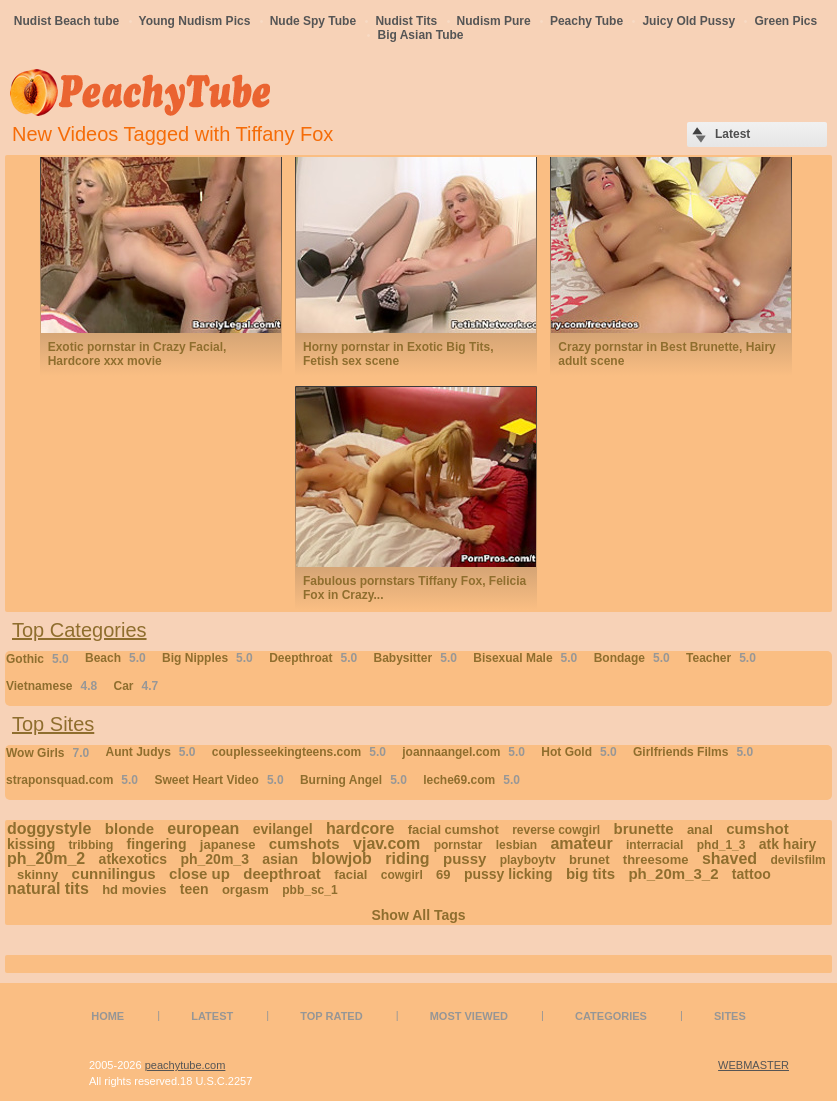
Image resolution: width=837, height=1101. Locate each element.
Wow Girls (47, 753)
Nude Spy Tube (313, 21)
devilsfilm (797, 860)
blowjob (341, 858)
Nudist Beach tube (66, 21)
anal (700, 829)
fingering (157, 844)
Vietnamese (51, 686)
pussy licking (508, 874)
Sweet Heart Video (218, 780)
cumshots (304, 843)
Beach (115, 658)
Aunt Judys (150, 752)
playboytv (528, 860)
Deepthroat (313, 658)
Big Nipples (207, 658)
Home (107, 1016)
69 (443, 874)
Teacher (721, 658)
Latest (212, 1016)
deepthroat (282, 873)
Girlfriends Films (693, 752)
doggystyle (49, 828)
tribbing (91, 845)
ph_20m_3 (214, 859)
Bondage (632, 658)
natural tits (48, 888)
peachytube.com (185, 1065)
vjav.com (386, 843)
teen (194, 889)
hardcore (360, 828)
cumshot (757, 828)
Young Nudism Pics (195, 21)
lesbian (516, 845)
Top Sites (53, 724)
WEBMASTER (753, 1065)
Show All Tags (418, 915)
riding (407, 858)
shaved (729, 858)
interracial (654, 845)
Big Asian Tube (420, 35)
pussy (464, 858)
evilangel (283, 829)
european (203, 828)
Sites (730, 1016)
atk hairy (788, 844)
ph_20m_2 (46, 858)
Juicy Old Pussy (688, 21)
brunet (589, 859)
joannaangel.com (463, 752)
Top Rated (331, 1016)
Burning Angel (353, 780)
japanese (228, 844)
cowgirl (402, 875)
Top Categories (79, 630)
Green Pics (785, 21)
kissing (31, 844)
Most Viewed (469, 1016)
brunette (644, 828)
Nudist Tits (406, 21)
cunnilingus (114, 873)
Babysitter (415, 658)
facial (350, 874)
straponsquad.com (72, 780)
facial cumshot (453, 829)
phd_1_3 (721, 845)
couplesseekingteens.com (299, 752)
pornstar (458, 845)
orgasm (245, 889)
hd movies (134, 889)
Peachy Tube (586, 21)
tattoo (751, 874)
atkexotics (133, 859)
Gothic (37, 659)
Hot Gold (578, 752)
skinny (37, 874)
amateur (581, 843)
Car (136, 686)
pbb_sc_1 (309, 890)
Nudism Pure (494, 21)
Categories (611, 1016)
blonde (129, 828)
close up (199, 873)
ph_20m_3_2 (673, 873)
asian (280, 859)
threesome (656, 859)
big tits (590, 873)
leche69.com (471, 780)
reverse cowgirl (556, 830)
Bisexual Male (525, 658)
